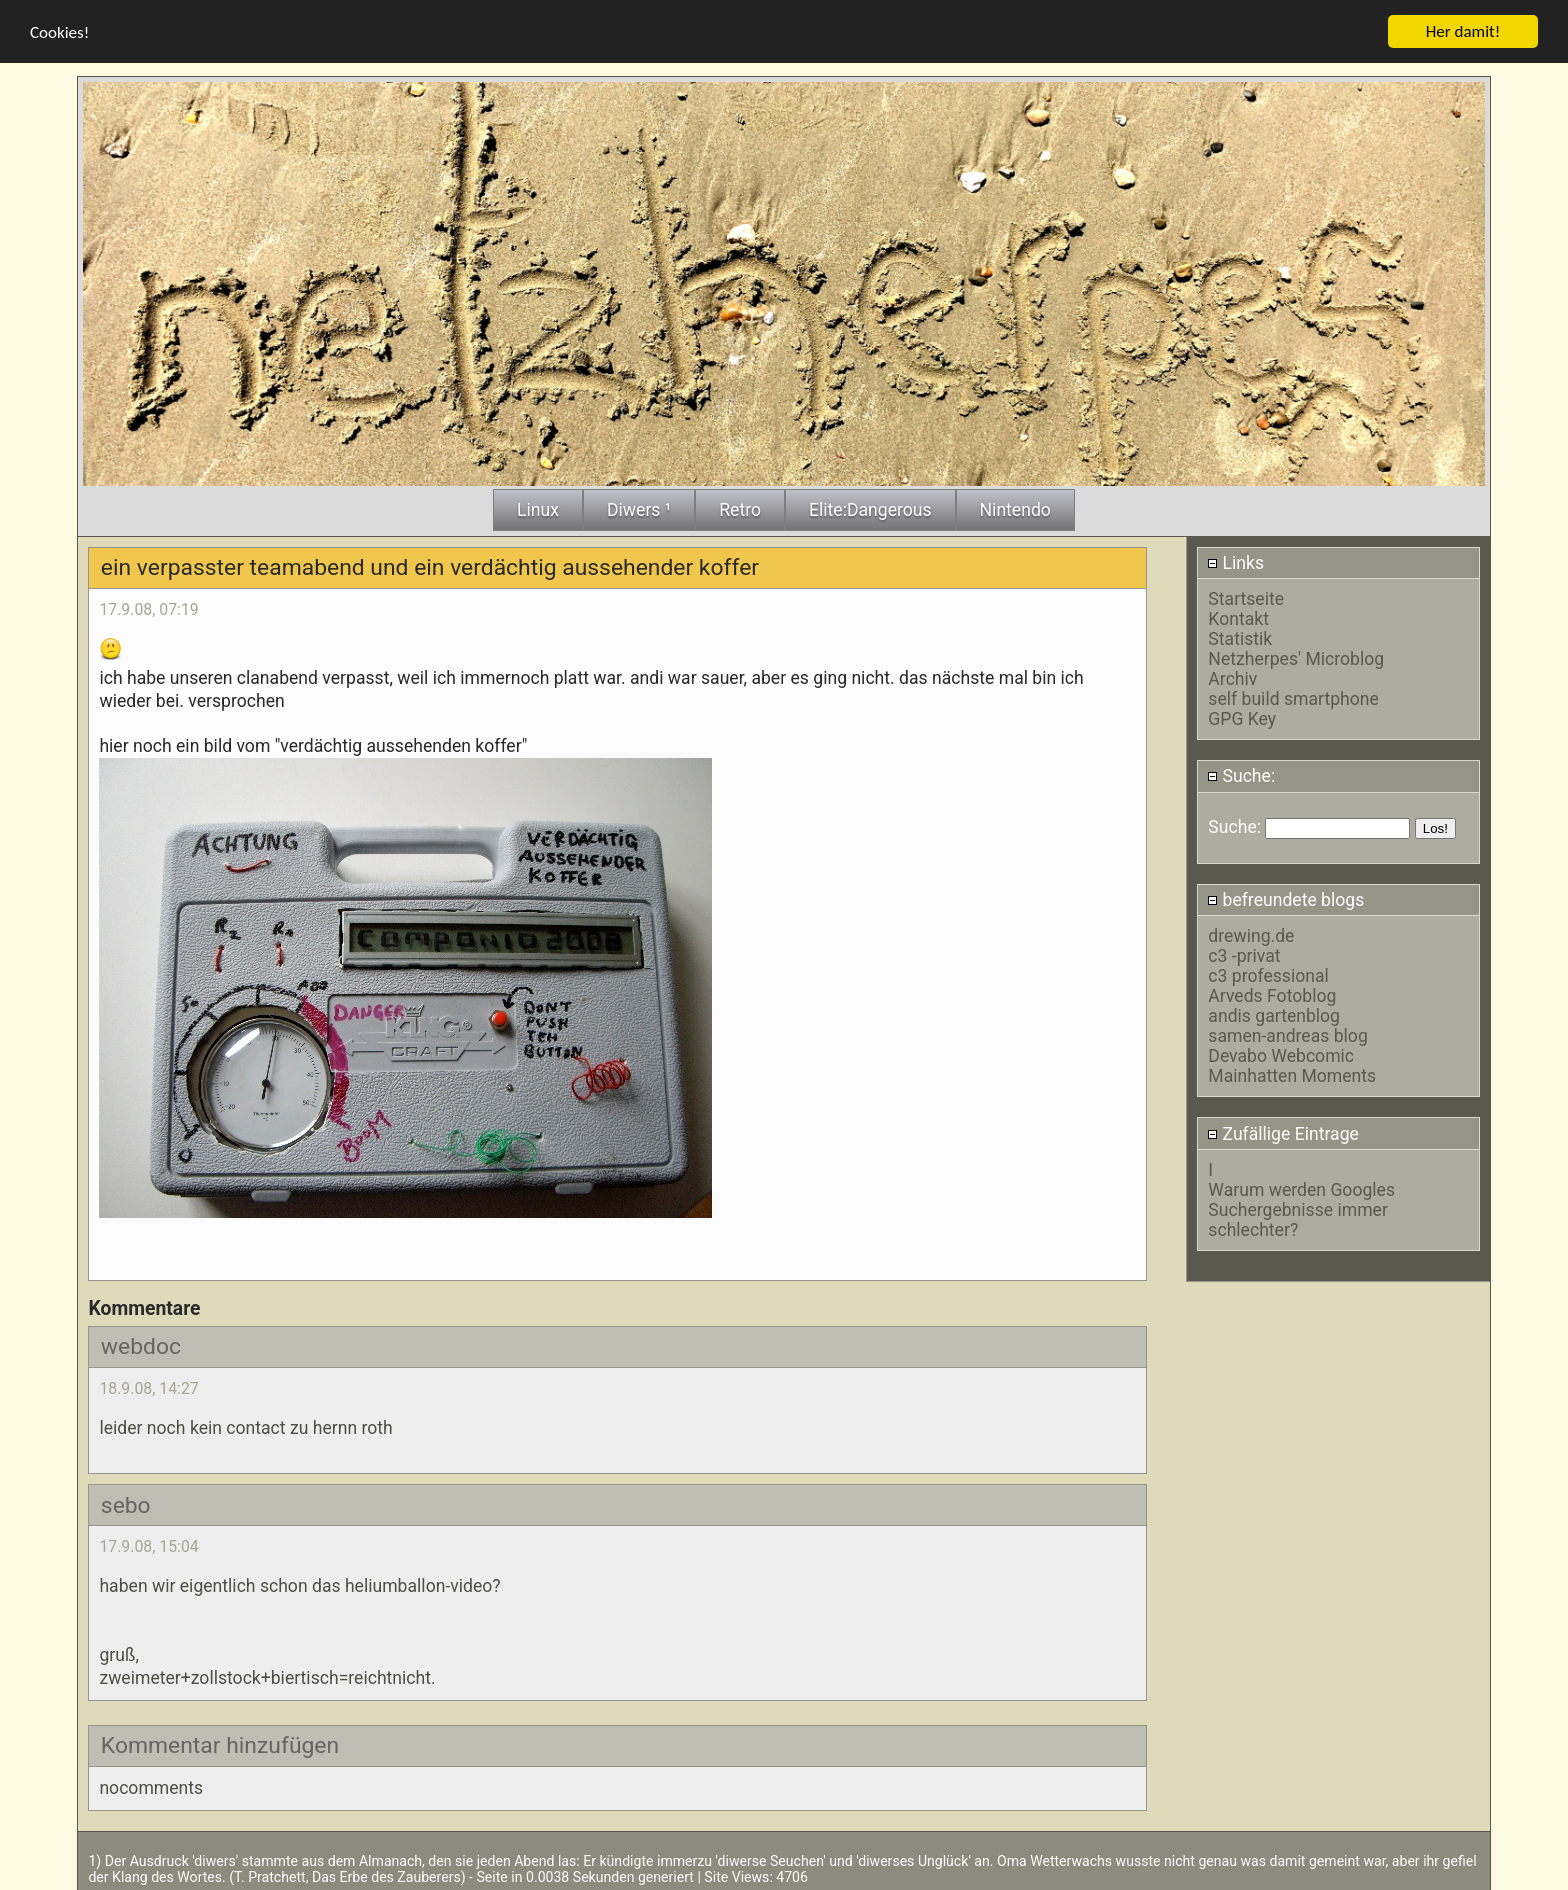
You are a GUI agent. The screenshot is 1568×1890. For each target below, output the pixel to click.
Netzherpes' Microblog (1296, 657)
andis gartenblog (1274, 1015)
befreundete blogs (1285, 898)
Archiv (1232, 677)
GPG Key (1242, 717)
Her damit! (1463, 29)
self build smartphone (1293, 697)
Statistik (1240, 637)
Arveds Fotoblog (1272, 995)
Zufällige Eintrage (1283, 1132)
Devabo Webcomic (1281, 1055)
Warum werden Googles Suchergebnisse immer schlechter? (1301, 1208)
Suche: (1241, 775)
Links (1235, 561)
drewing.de (1251, 935)
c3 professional (1268, 975)
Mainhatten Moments (1292, 1075)
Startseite (1246, 597)
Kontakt (1238, 617)
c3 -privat (1244, 955)
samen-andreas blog (1287, 1035)
